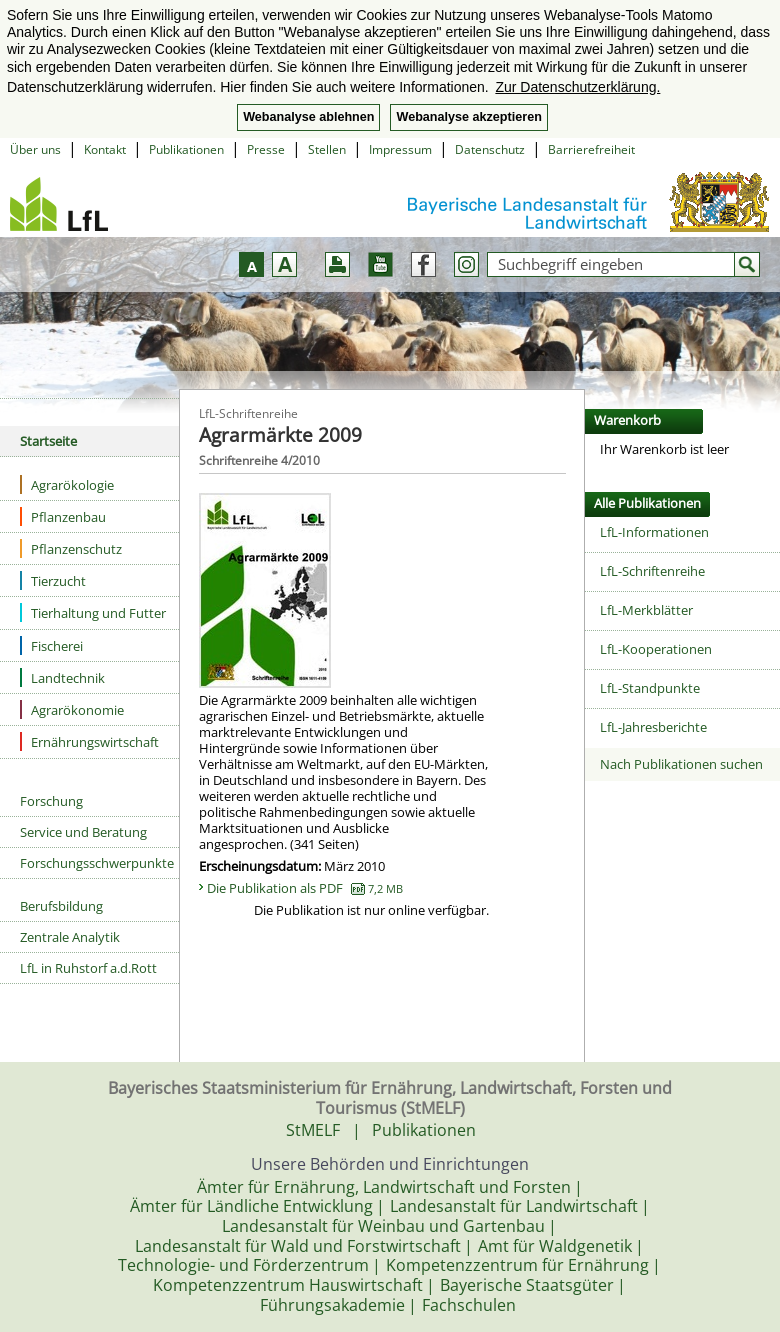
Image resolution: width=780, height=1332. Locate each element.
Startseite (48, 441)
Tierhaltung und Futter (93, 612)
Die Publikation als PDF (305, 888)
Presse (266, 149)
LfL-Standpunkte (650, 688)
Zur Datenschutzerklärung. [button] (577, 87)
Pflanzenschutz (71, 548)
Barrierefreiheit (591, 149)
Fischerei (51, 645)
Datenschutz (490, 149)
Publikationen (186, 149)
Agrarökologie (67, 484)
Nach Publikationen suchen (681, 764)
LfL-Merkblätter (646, 610)
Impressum (400, 149)
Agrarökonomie (72, 709)
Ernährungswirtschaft (89, 741)
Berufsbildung (61, 906)
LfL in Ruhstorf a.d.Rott (88, 968)
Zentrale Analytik (70, 937)
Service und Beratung (83, 832)
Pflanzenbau (63, 516)
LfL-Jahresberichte (653, 727)
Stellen (327, 149)
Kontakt (105, 149)
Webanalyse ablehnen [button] (308, 117)
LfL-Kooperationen (656, 649)
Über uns (35, 149)
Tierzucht (53, 580)
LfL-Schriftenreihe (652, 571)
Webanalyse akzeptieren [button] (468, 117)
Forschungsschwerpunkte (97, 863)
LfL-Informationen (654, 532)
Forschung (51, 801)
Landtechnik (62, 677)
